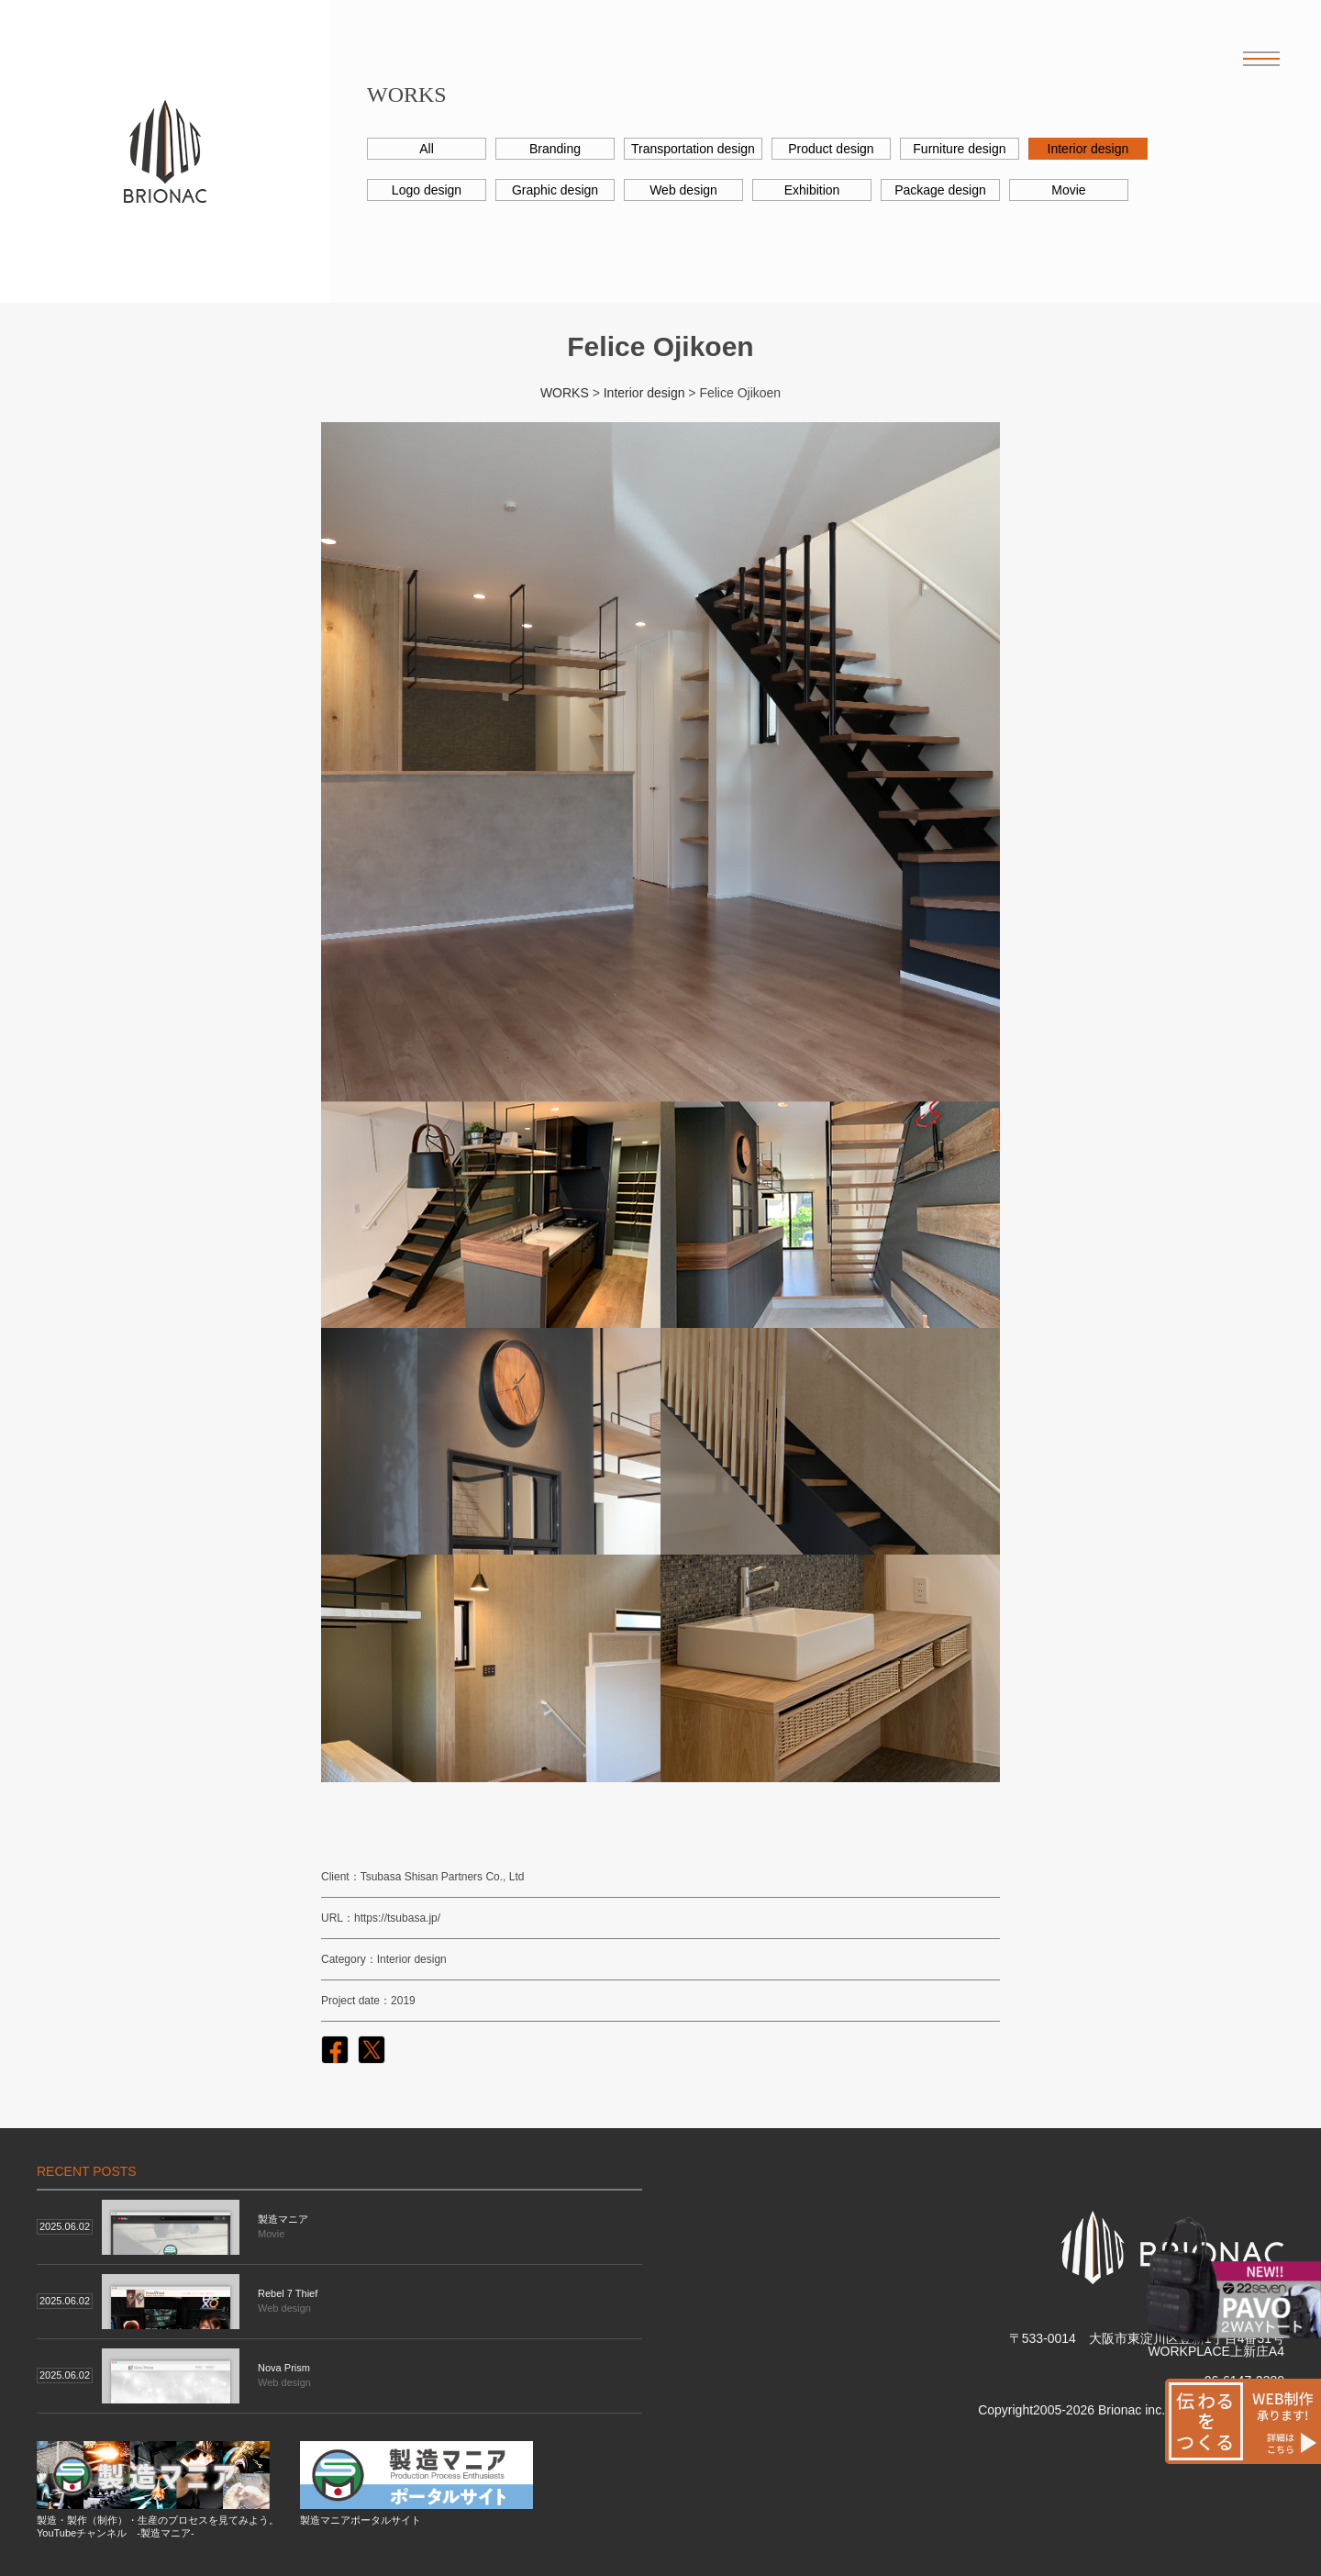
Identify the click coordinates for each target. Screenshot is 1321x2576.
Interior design (1088, 148)
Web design (683, 190)
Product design (830, 148)
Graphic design (555, 190)
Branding (555, 148)
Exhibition (812, 190)
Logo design (426, 190)
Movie (1068, 190)
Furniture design (959, 148)
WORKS (564, 392)
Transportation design (693, 148)
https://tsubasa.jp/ (397, 1918)
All (426, 148)
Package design (940, 190)
